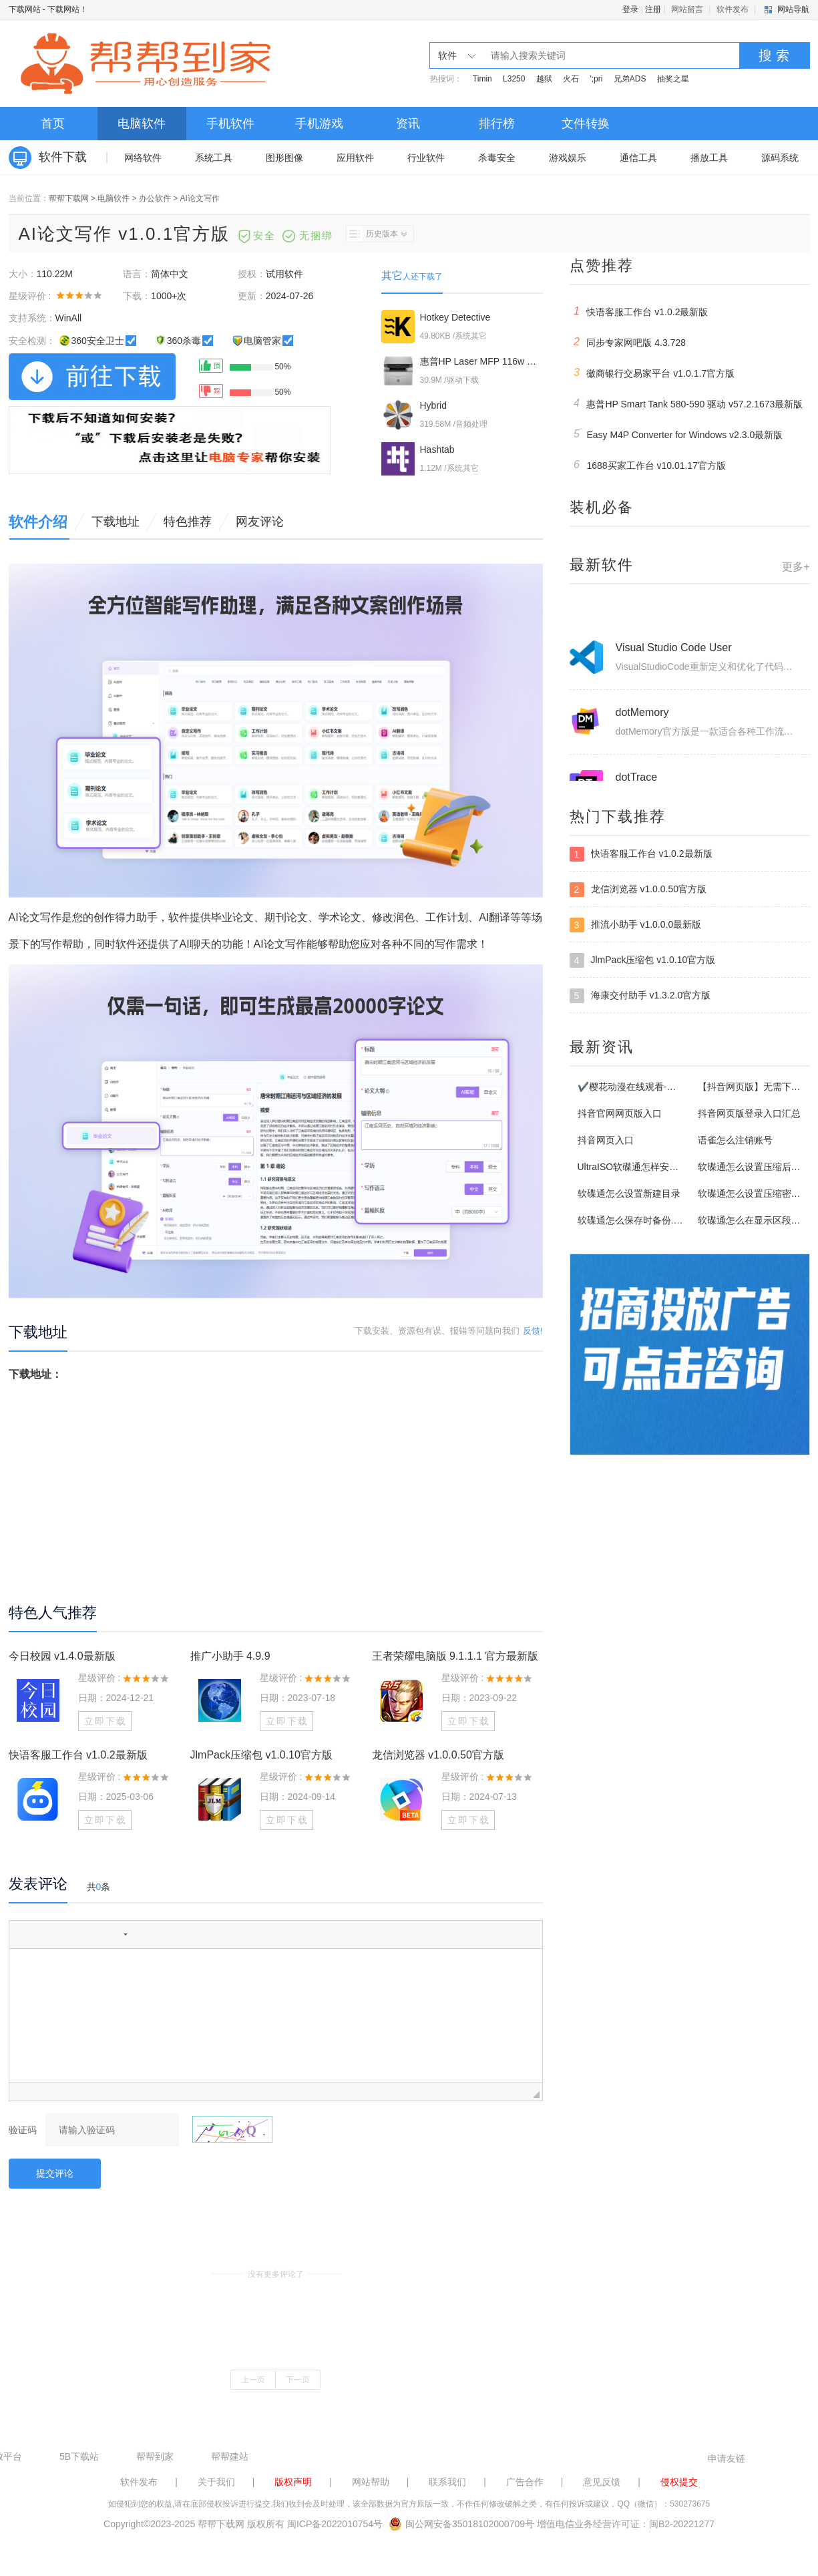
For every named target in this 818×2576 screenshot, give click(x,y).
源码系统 (780, 157)
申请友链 (726, 2458)
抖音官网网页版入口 (620, 1113)
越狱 (544, 78)
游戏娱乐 (567, 157)
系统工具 (213, 157)
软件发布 (733, 9)
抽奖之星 (673, 78)
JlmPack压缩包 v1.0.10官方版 (261, 1755)
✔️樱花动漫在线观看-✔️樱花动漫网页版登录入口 (679, 1086)
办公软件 (155, 198)
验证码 (23, 2130)
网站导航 (793, 9)
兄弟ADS (630, 78)
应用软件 (355, 157)
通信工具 (638, 157)
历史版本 (377, 234)
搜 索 (774, 55)
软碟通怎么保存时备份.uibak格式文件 (655, 1220)
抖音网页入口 (606, 1140)
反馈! (533, 1331)
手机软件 (230, 123)
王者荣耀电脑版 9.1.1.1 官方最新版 (455, 1656)
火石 (571, 78)
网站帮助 (370, 2481)
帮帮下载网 (69, 198)
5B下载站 (79, 2456)
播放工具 (709, 157)
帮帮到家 (155, 2456)
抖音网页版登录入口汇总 (749, 1113)
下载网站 (25, 9)
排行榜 (497, 123)
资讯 (408, 123)
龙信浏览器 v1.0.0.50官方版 (438, 1755)
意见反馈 (601, 2481)
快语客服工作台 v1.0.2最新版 (78, 1755)
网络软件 (143, 157)
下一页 (298, 2379)
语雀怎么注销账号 (735, 1140)
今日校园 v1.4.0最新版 (62, 1656)
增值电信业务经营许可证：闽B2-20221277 (625, 2524)
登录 (630, 9)
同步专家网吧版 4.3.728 (628, 342)
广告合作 (525, 2481)
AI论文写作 (200, 198)
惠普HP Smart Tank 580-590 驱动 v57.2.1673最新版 (686, 403)
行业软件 (426, 157)
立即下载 (105, 1721)
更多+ (795, 566)
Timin (482, 78)
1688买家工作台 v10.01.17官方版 (648, 464)
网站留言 (687, 9)
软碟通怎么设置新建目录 (629, 1193)
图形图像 (284, 157)
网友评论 (260, 521)
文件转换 (586, 123)
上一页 (253, 2379)
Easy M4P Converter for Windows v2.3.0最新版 (676, 434)
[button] (24, 1934)
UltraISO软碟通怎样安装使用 (638, 1166)
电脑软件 (142, 123)
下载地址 (115, 521)
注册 (653, 9)
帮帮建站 (229, 2456)
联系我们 (447, 2481)
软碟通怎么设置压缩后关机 (754, 1166)
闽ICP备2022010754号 (335, 2524)
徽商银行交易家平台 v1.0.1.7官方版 (652, 372)
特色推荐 (188, 521)
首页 (53, 123)
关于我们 (216, 2481)
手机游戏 (319, 123)
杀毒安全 (497, 157)
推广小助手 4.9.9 (230, 1656)
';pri (596, 78)
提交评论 (54, 2173)
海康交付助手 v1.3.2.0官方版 (640, 995)
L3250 (514, 78)
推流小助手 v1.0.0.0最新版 (636, 925)
